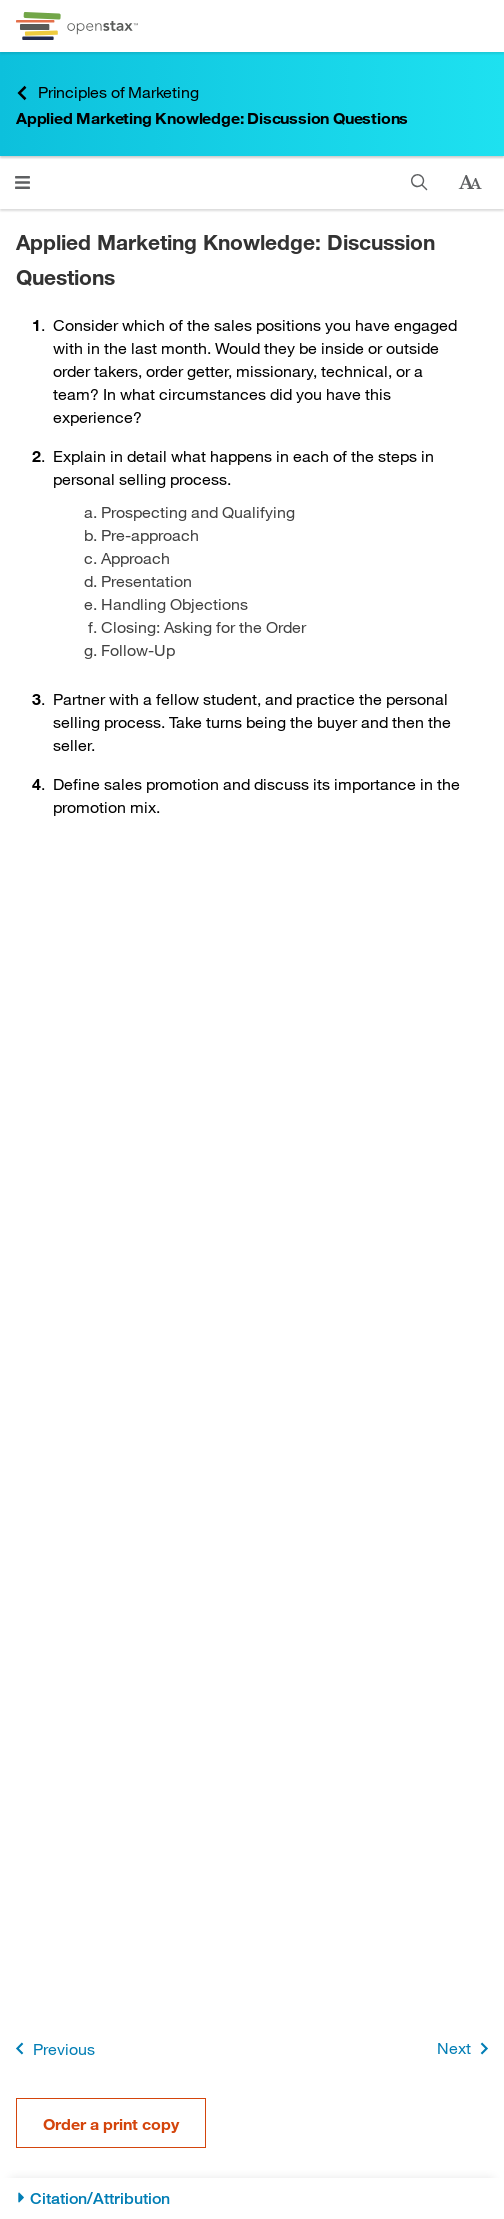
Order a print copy (111, 2123)
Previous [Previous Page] (51, 2048)
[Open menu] (22, 182)
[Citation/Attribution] (252, 2198)
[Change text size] (470, 183)
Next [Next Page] (466, 2048)
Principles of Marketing (107, 92)
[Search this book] (419, 182)
